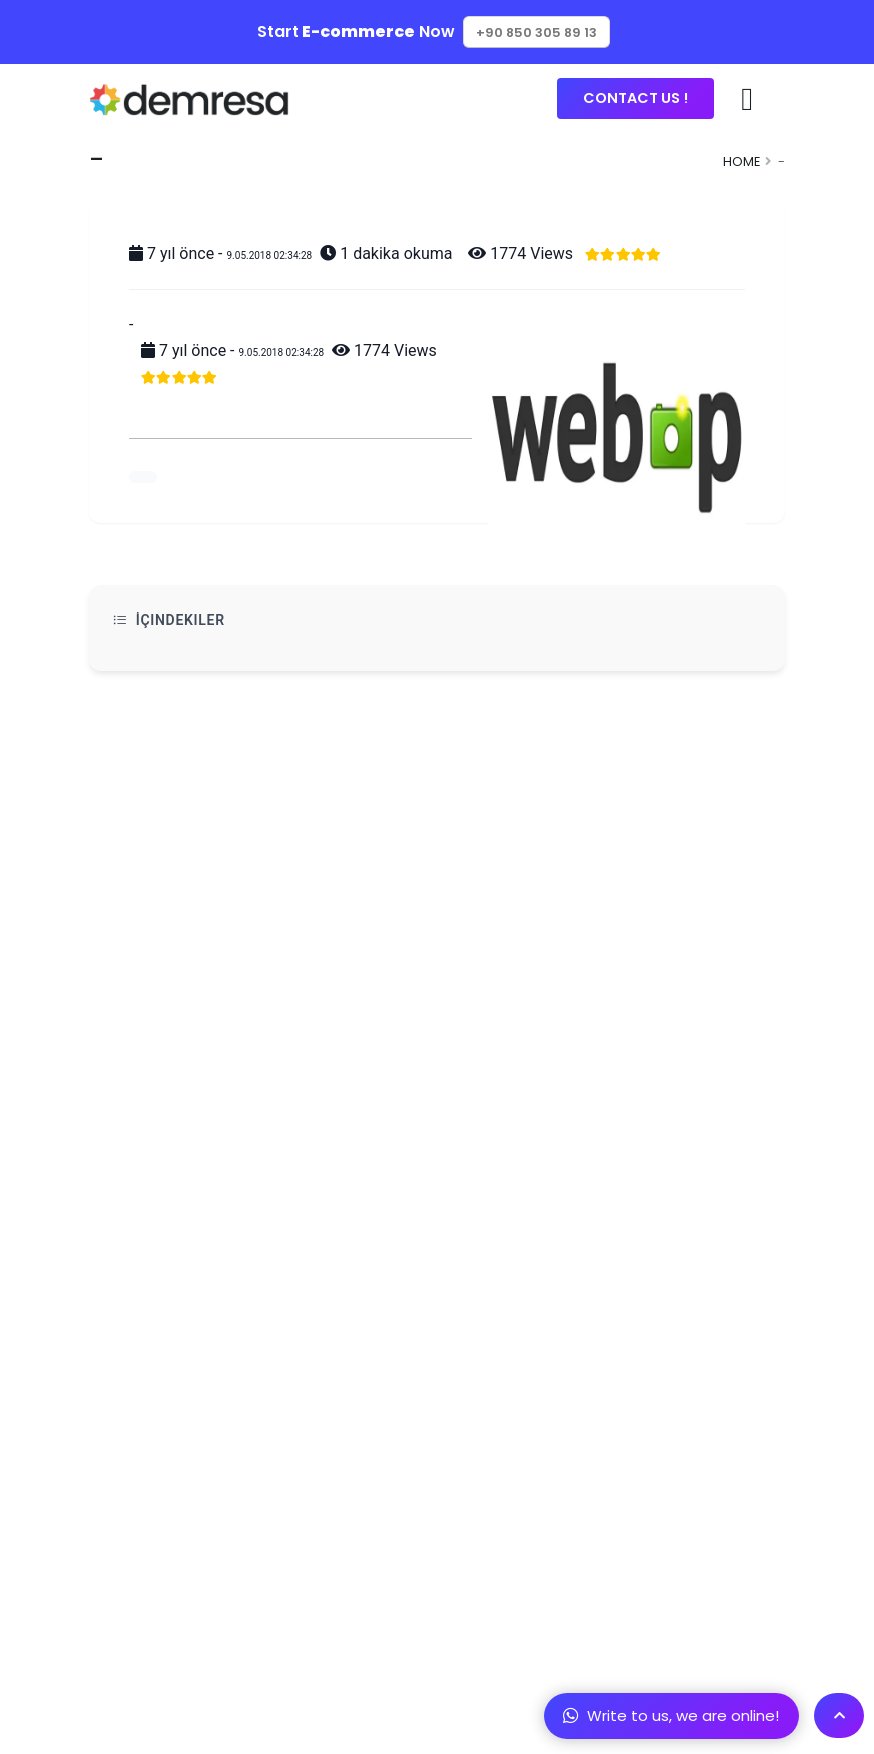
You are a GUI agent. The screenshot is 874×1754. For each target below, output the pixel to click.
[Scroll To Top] (839, 1715)
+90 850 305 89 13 (536, 32)
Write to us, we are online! (671, 1715)
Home (741, 161)
